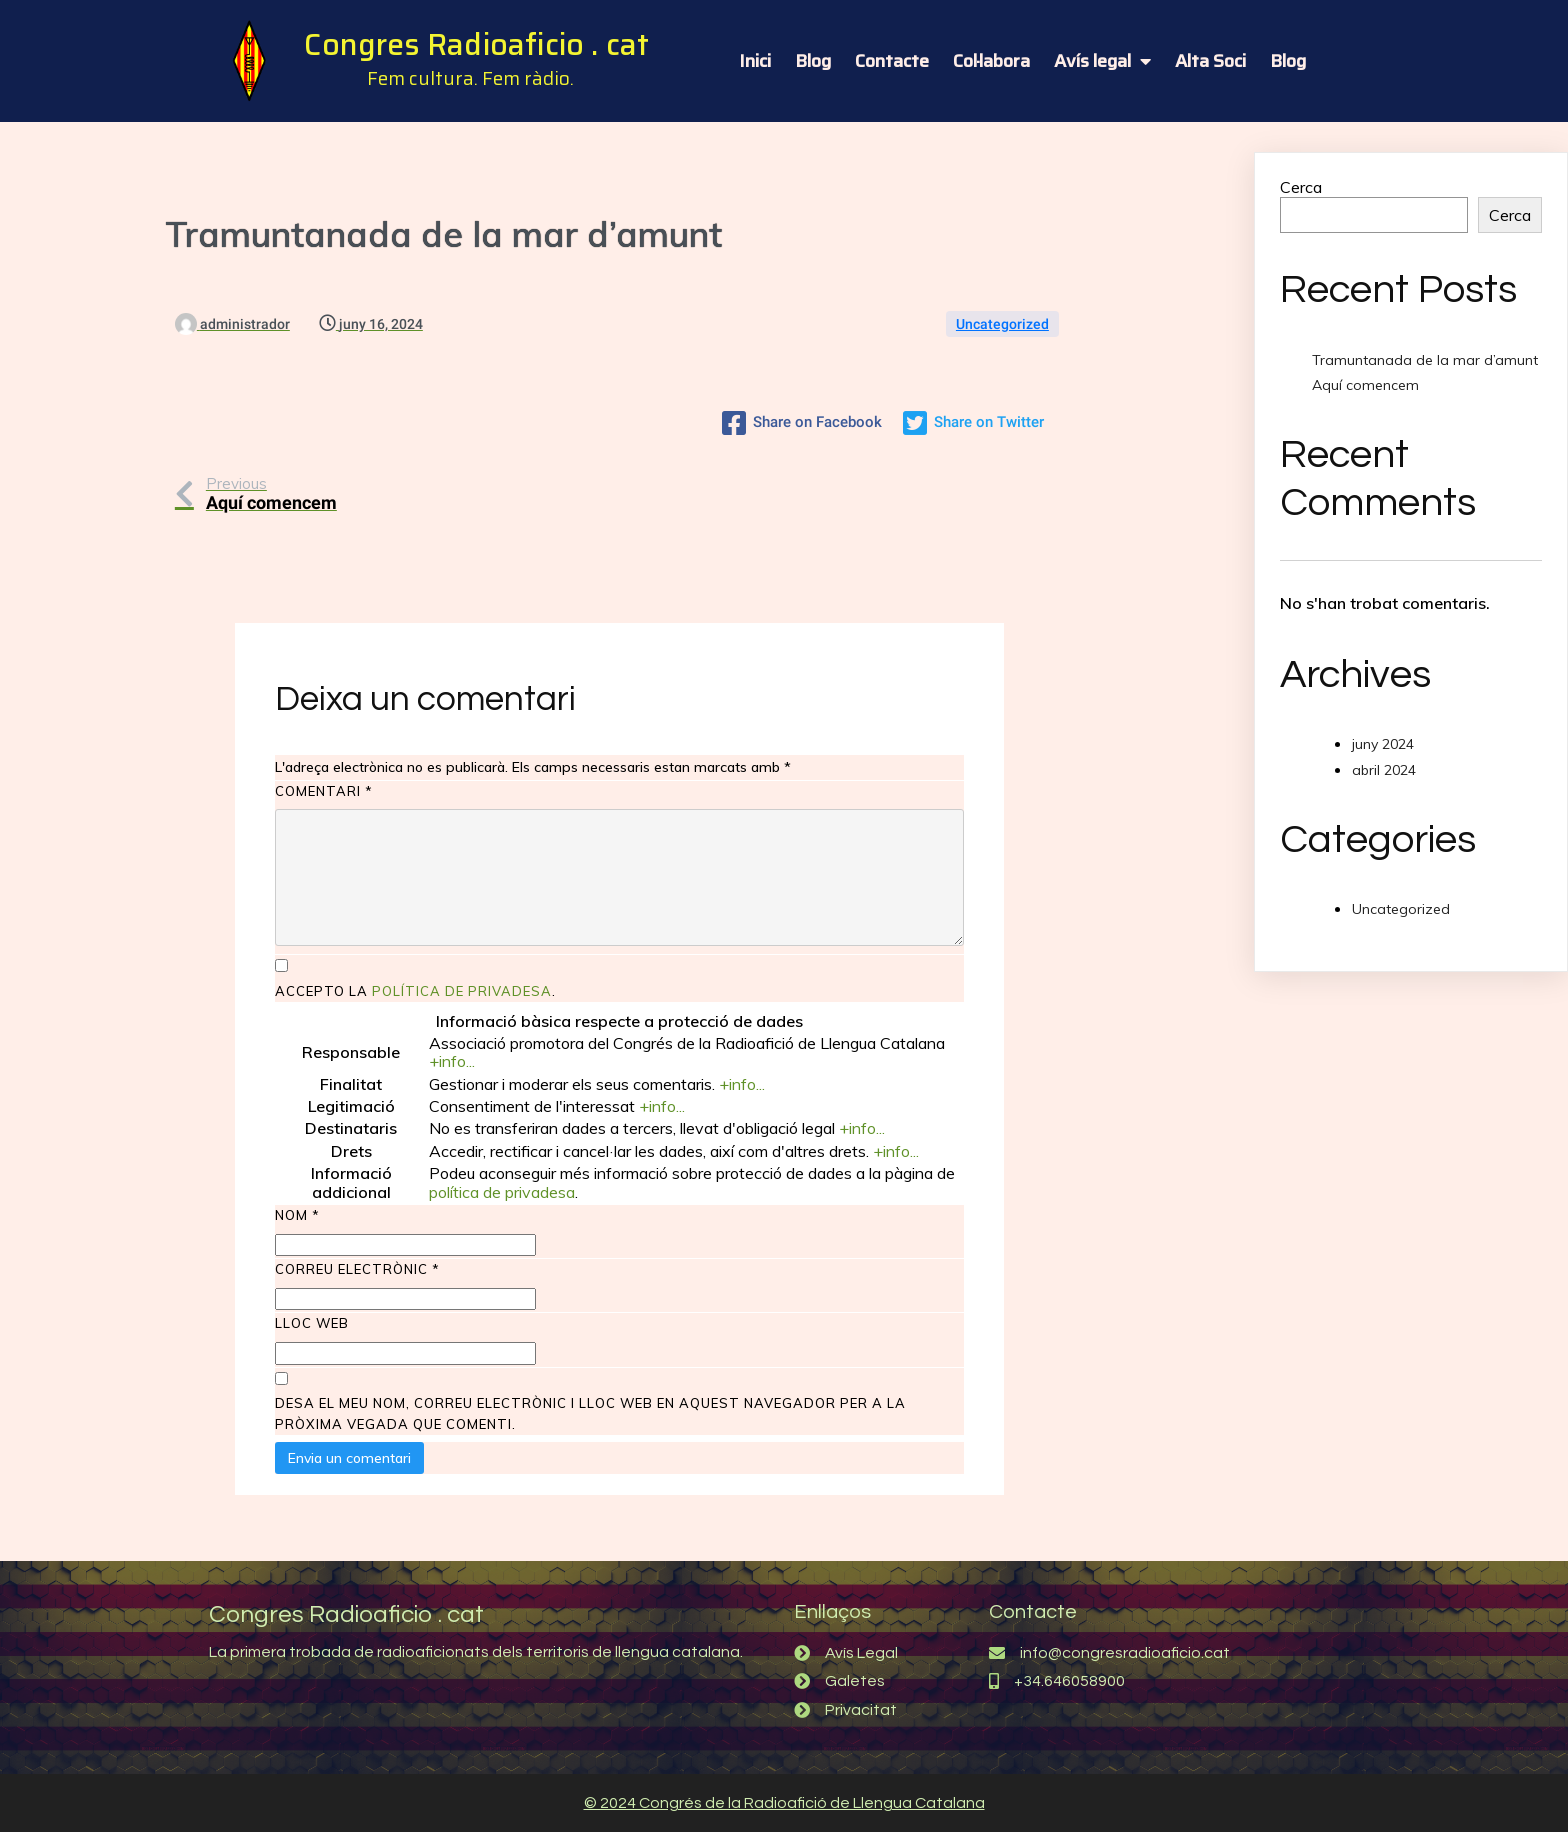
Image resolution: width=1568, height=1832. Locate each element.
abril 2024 (1384, 770)
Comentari (324, 791)
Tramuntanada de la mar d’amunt (1425, 360)
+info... (452, 1061)
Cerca (1301, 187)
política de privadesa (462, 991)
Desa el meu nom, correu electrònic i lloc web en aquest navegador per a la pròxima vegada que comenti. (590, 1413)
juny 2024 (1383, 744)
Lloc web (312, 1323)
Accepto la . (415, 991)
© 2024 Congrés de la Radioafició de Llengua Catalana (784, 1803)
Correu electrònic (357, 1269)
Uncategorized (1002, 324)
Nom (297, 1215)
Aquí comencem (1365, 385)
